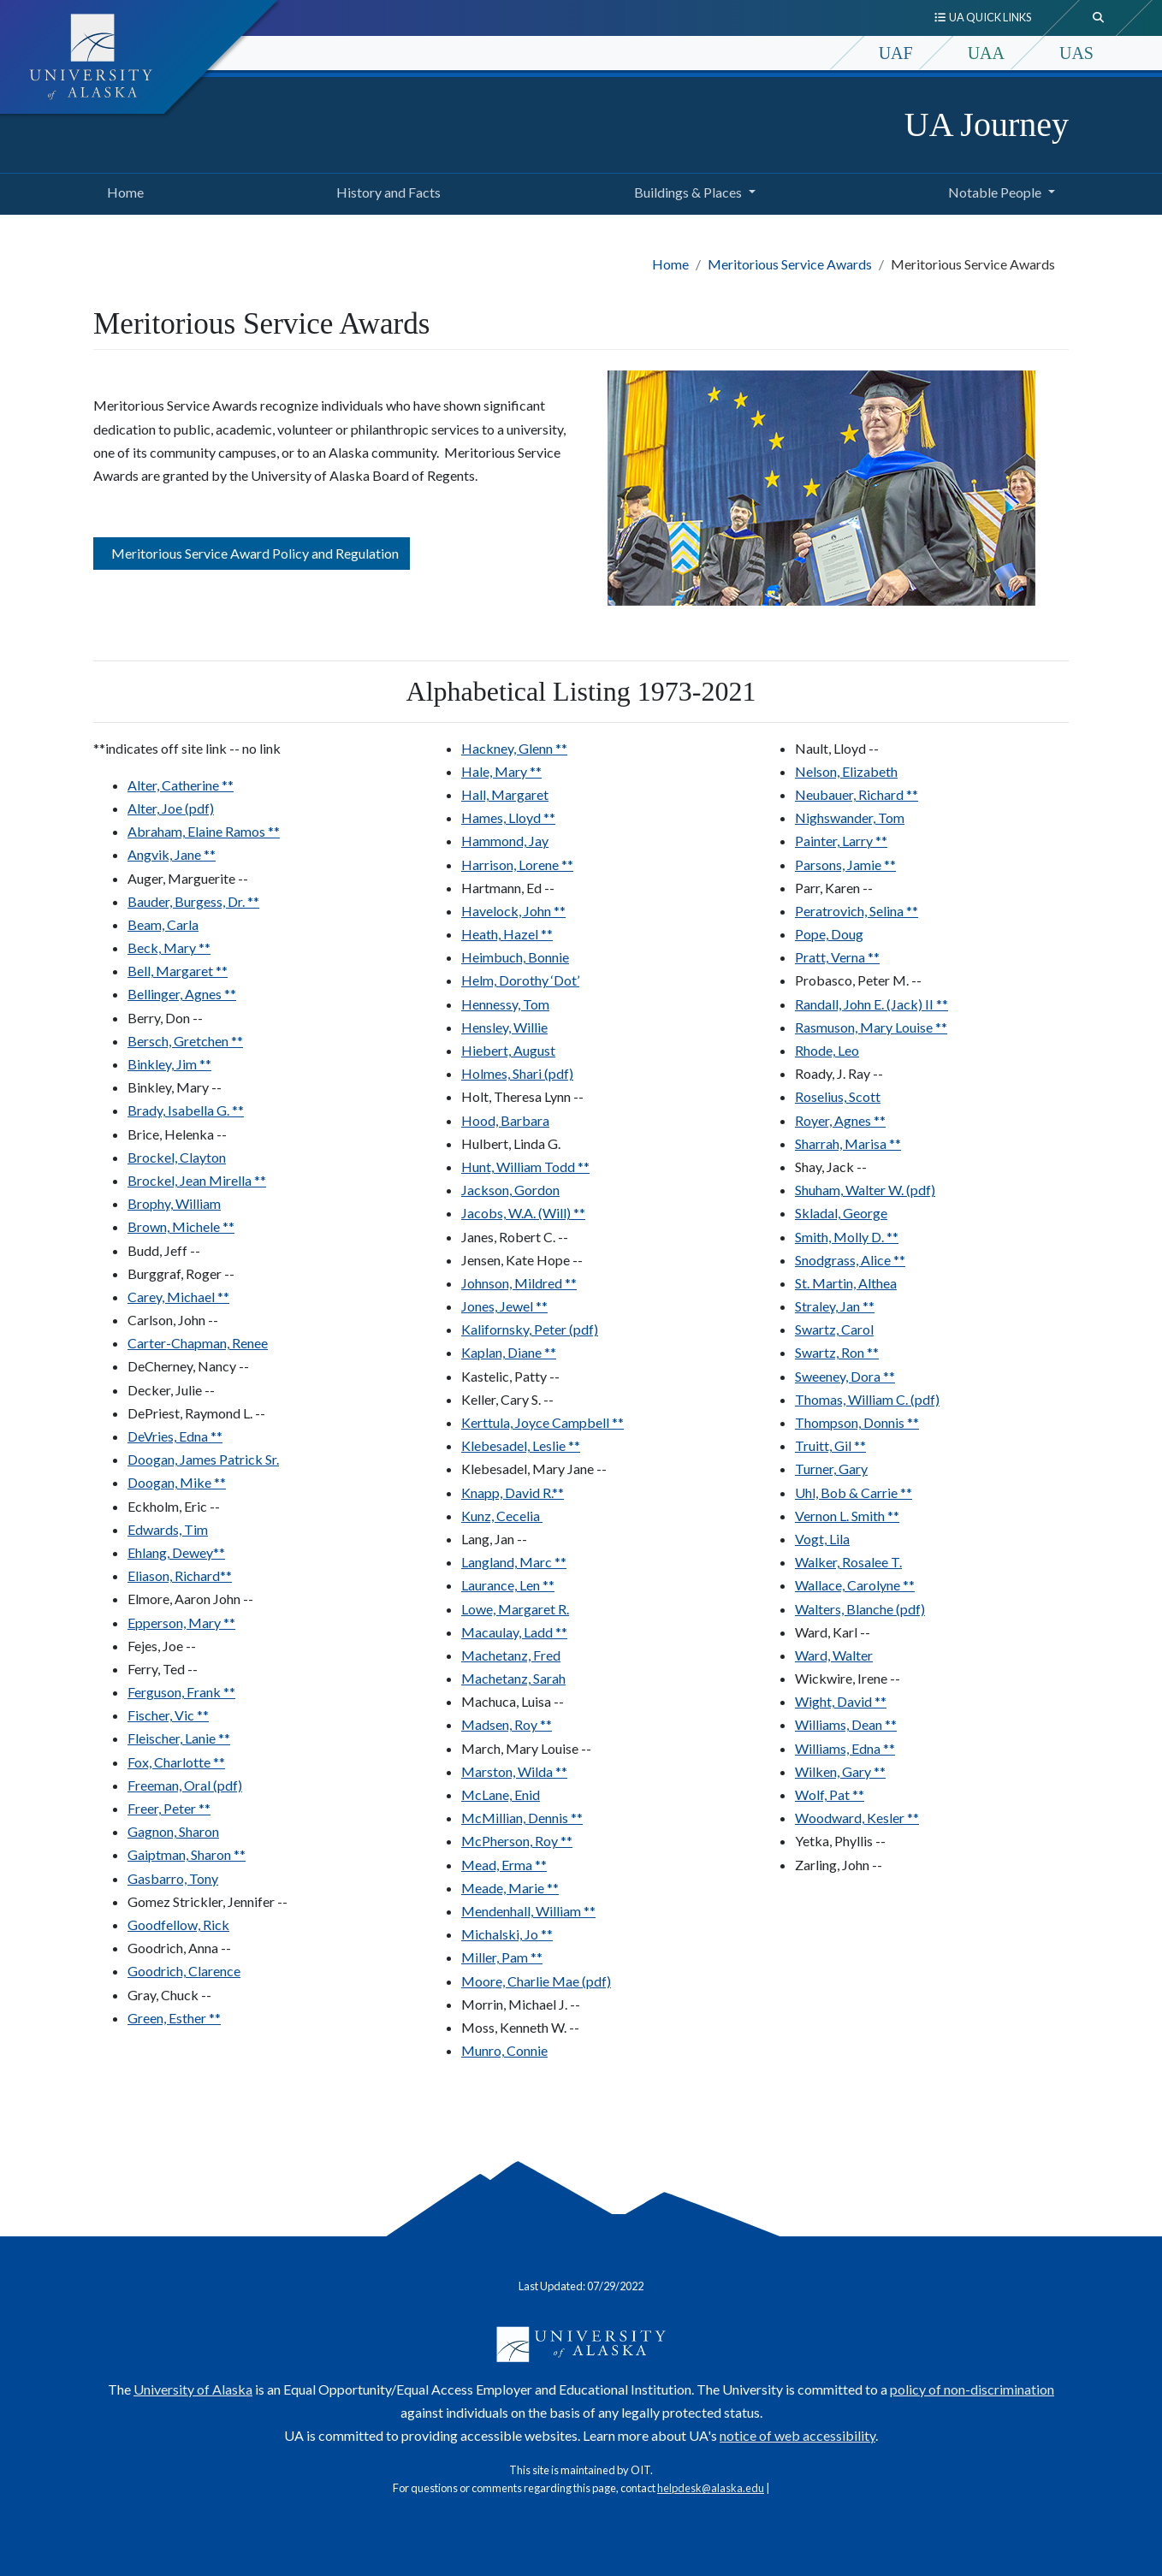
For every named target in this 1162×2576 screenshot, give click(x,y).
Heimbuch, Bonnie (515, 957)
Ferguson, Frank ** (181, 1692)
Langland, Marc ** (513, 1562)
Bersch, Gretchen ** (185, 1041)
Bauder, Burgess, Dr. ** (193, 901)
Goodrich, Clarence (183, 1971)
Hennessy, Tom (505, 1004)
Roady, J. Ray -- (839, 1073)
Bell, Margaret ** (177, 970)
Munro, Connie (504, 2050)
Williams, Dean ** (846, 1724)
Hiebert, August (508, 1050)
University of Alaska (192, 2389)
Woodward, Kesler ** (857, 1817)
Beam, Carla (163, 924)
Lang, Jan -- (494, 1539)
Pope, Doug (829, 934)
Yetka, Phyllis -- (840, 1841)
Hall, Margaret (504, 794)
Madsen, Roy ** (506, 1724)
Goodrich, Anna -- (179, 1947)
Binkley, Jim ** (169, 1064)
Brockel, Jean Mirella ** (196, 1180)
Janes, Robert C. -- (514, 1237)
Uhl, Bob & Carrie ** (853, 1492)
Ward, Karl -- (832, 1632)
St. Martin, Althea (846, 1283)
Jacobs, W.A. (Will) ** (523, 1213)
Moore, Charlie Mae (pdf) (536, 1981)
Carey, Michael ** (178, 1296)
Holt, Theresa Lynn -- (522, 1096)
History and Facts (385, 190)
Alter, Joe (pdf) (170, 808)
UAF (896, 53)
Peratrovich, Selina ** (856, 911)
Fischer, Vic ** (168, 1715)
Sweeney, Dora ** (845, 1376)
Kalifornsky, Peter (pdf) (529, 1329)
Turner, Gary (831, 1468)
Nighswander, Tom (849, 817)
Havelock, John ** (513, 911)
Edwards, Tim (167, 1529)
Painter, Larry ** (841, 840)
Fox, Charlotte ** (176, 1762)
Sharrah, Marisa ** (848, 1143)
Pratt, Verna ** (837, 957)
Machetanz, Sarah (513, 1678)
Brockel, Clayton (176, 1157)
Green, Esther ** (174, 2018)
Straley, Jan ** (834, 1306)
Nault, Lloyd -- (837, 748)
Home (122, 190)
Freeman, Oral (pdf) (184, 1785)
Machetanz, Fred (510, 1655)
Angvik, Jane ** (171, 854)
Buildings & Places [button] (688, 192)
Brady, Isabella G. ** (185, 1110)
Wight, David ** (840, 1701)
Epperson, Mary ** (181, 1622)
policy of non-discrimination (972, 2389)
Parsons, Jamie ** (845, 864)
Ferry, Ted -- (162, 1669)
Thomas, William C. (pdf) (867, 1399)
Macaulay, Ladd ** (514, 1632)
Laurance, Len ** (507, 1585)
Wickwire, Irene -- (847, 1678)
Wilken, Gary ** (840, 1771)
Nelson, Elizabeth (846, 771)
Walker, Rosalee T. (848, 1562)
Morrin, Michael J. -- (520, 2004)
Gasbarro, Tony (172, 1878)
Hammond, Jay (504, 840)
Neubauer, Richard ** (856, 794)
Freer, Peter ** (168, 1808)
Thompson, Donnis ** (857, 1422)
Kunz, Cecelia (501, 1515)
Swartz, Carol (834, 1329)
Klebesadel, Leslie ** (520, 1445)
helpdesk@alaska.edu (710, 2488)
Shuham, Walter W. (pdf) (865, 1189)
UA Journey (986, 124)
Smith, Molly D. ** (846, 1237)
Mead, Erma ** (504, 1864)
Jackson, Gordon (510, 1189)
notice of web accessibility (797, 2435)
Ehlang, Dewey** (176, 1552)
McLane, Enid (500, 1794)
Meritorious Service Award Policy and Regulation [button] (251, 553)
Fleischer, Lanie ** (178, 1738)
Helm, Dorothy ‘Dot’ (520, 980)
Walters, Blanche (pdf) (860, 1609)
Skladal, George (841, 1213)
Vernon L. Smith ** (847, 1515)
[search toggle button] (1099, 18)
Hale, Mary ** (501, 771)
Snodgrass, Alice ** (850, 1260)
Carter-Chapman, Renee (197, 1343)
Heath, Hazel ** (507, 934)
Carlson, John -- (172, 1320)
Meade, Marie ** (510, 1888)
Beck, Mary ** (168, 947)
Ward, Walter (834, 1655)
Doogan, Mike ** (176, 1482)
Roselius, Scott (837, 1096)
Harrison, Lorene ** (517, 864)
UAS (1076, 53)
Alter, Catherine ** (180, 785)
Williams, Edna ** (845, 1748)
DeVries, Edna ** (174, 1436)
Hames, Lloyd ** (508, 817)
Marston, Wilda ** (514, 1771)
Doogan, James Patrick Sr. (203, 1459)
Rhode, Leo (827, 1050)
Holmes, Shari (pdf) (517, 1073)
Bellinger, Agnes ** (181, 994)
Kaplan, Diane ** (508, 1352)
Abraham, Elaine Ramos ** (203, 831)
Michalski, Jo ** (507, 1934)
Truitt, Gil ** (830, 1445)
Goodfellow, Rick (178, 1924)
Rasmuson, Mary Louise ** (871, 1027)
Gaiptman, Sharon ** (186, 1854)
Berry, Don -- (165, 1018)
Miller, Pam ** (501, 1957)
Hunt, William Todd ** (525, 1166)
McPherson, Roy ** (516, 1841)
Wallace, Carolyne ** (855, 1585)
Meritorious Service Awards (790, 264)
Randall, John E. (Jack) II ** (871, 1004)
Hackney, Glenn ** (514, 748)
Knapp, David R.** (512, 1492)
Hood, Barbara (505, 1120)
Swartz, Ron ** (837, 1352)
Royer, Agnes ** (840, 1120)
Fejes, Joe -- (161, 1645)
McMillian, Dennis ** (522, 1817)
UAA (986, 53)
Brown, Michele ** (180, 1226)
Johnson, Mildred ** (519, 1283)
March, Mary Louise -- (526, 1748)
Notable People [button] (994, 192)
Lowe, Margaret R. (515, 1609)
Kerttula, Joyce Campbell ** (542, 1422)
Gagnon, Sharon (173, 1831)
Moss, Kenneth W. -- (520, 2027)
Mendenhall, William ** (528, 1911)
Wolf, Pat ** (829, 1794)
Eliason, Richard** (179, 1575)
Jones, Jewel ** (504, 1306)
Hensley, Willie (504, 1027)
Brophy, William (174, 1203)
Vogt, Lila (822, 1539)
